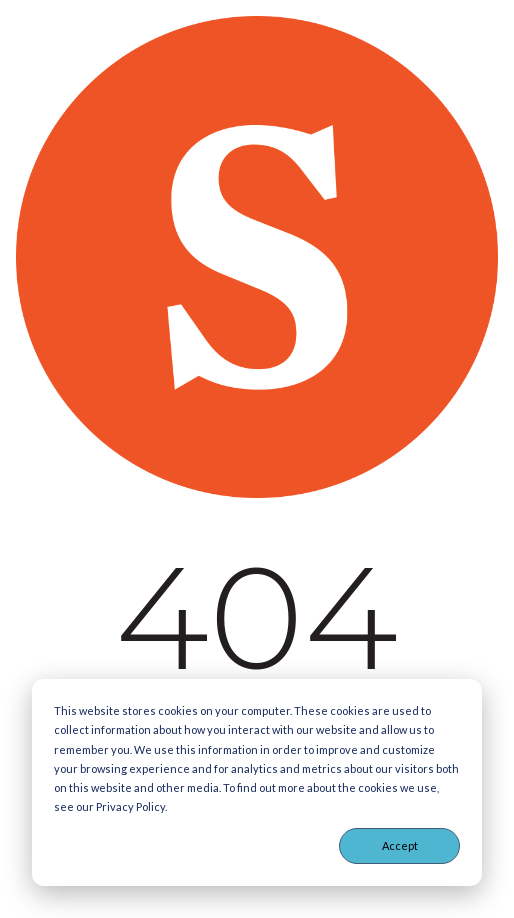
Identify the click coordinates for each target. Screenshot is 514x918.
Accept (400, 845)
